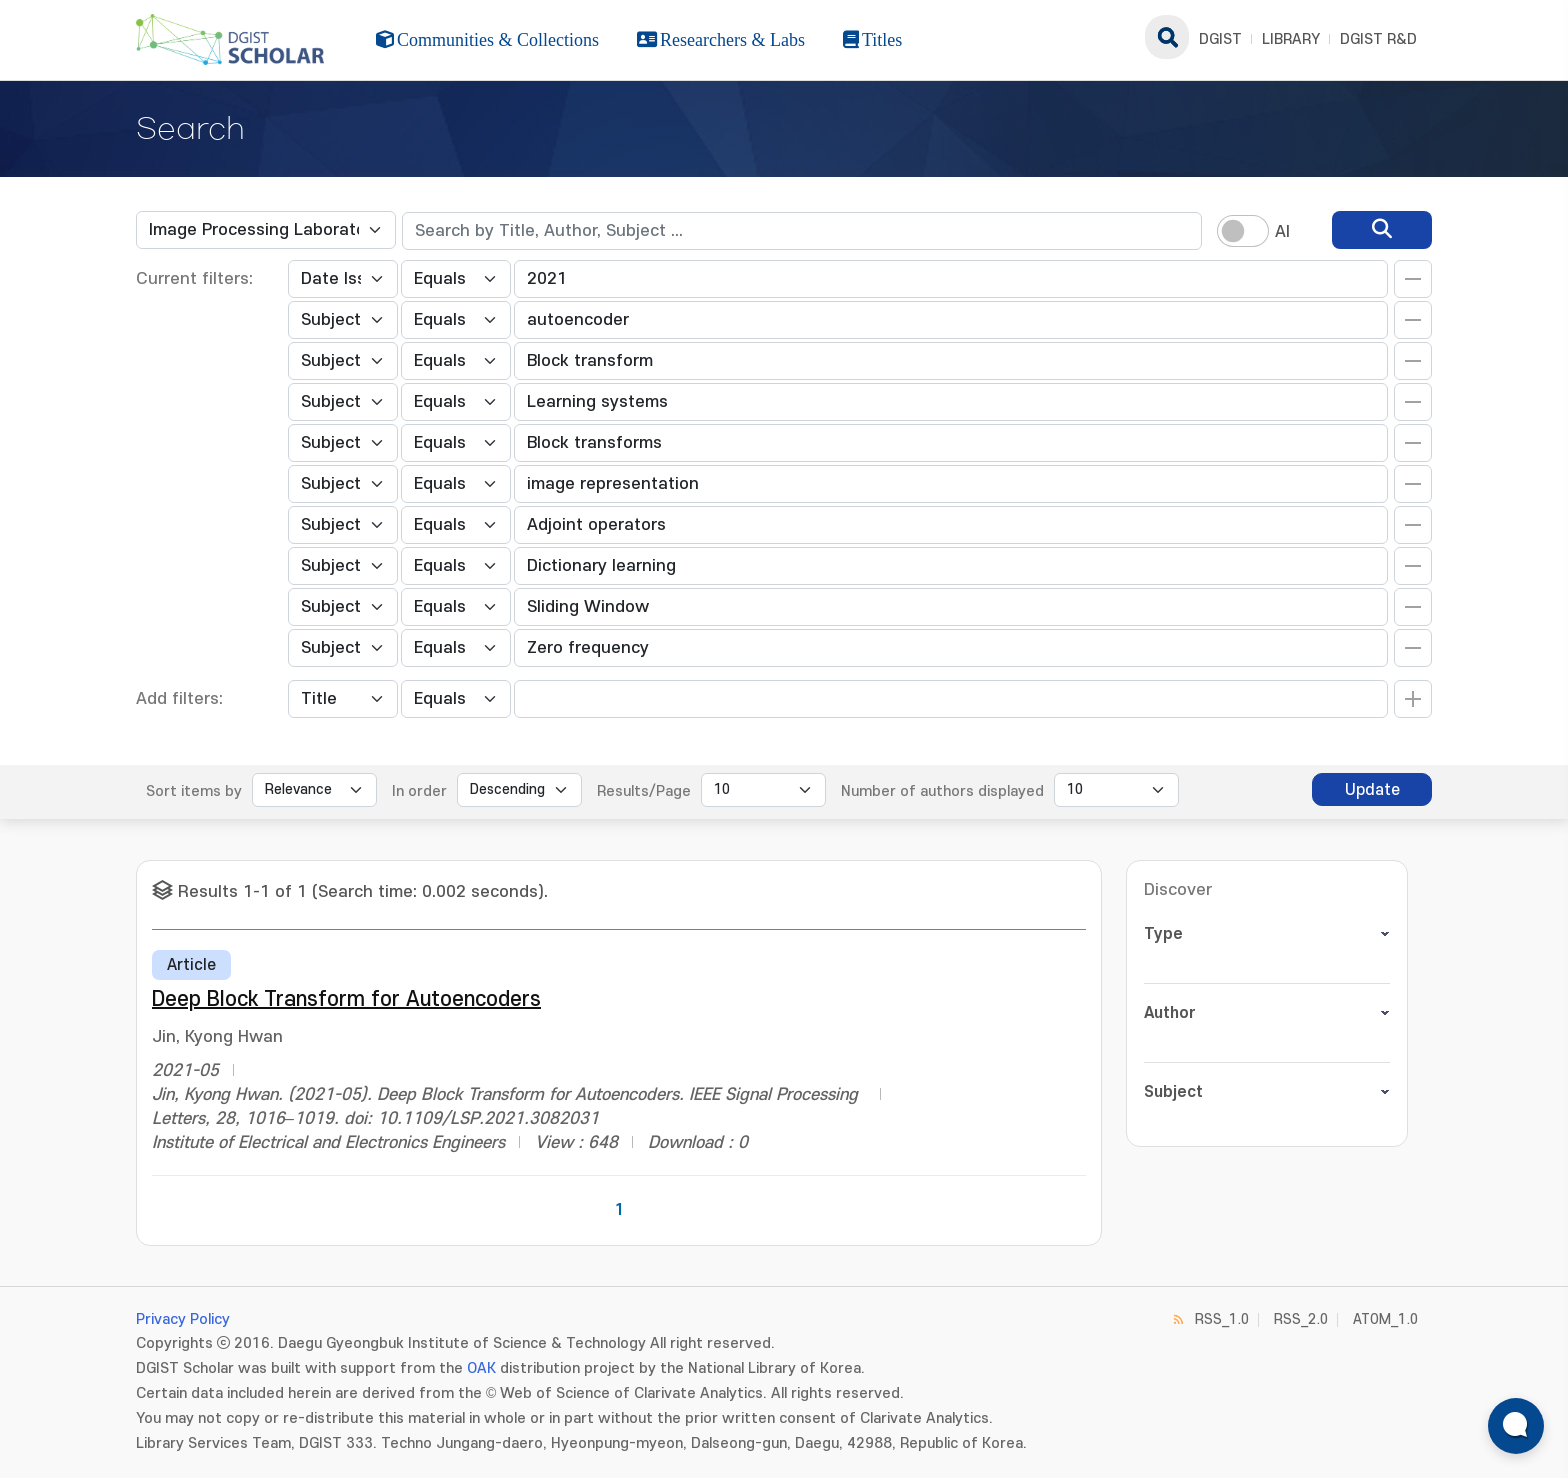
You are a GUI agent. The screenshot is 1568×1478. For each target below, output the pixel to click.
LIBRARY (1291, 39)
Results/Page (644, 791)
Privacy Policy (183, 1319)
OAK (481, 1368)
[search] (1382, 230)
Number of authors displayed (942, 791)
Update (1372, 790)
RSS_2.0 (1301, 1319)
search (1167, 37)
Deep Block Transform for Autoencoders (346, 999)
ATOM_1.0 (1385, 1319)
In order (419, 791)
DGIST (1220, 39)
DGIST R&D (1378, 39)
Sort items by (194, 791)
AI (1282, 232)
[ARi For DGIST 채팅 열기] (1516, 1426)
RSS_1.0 (1222, 1319)
